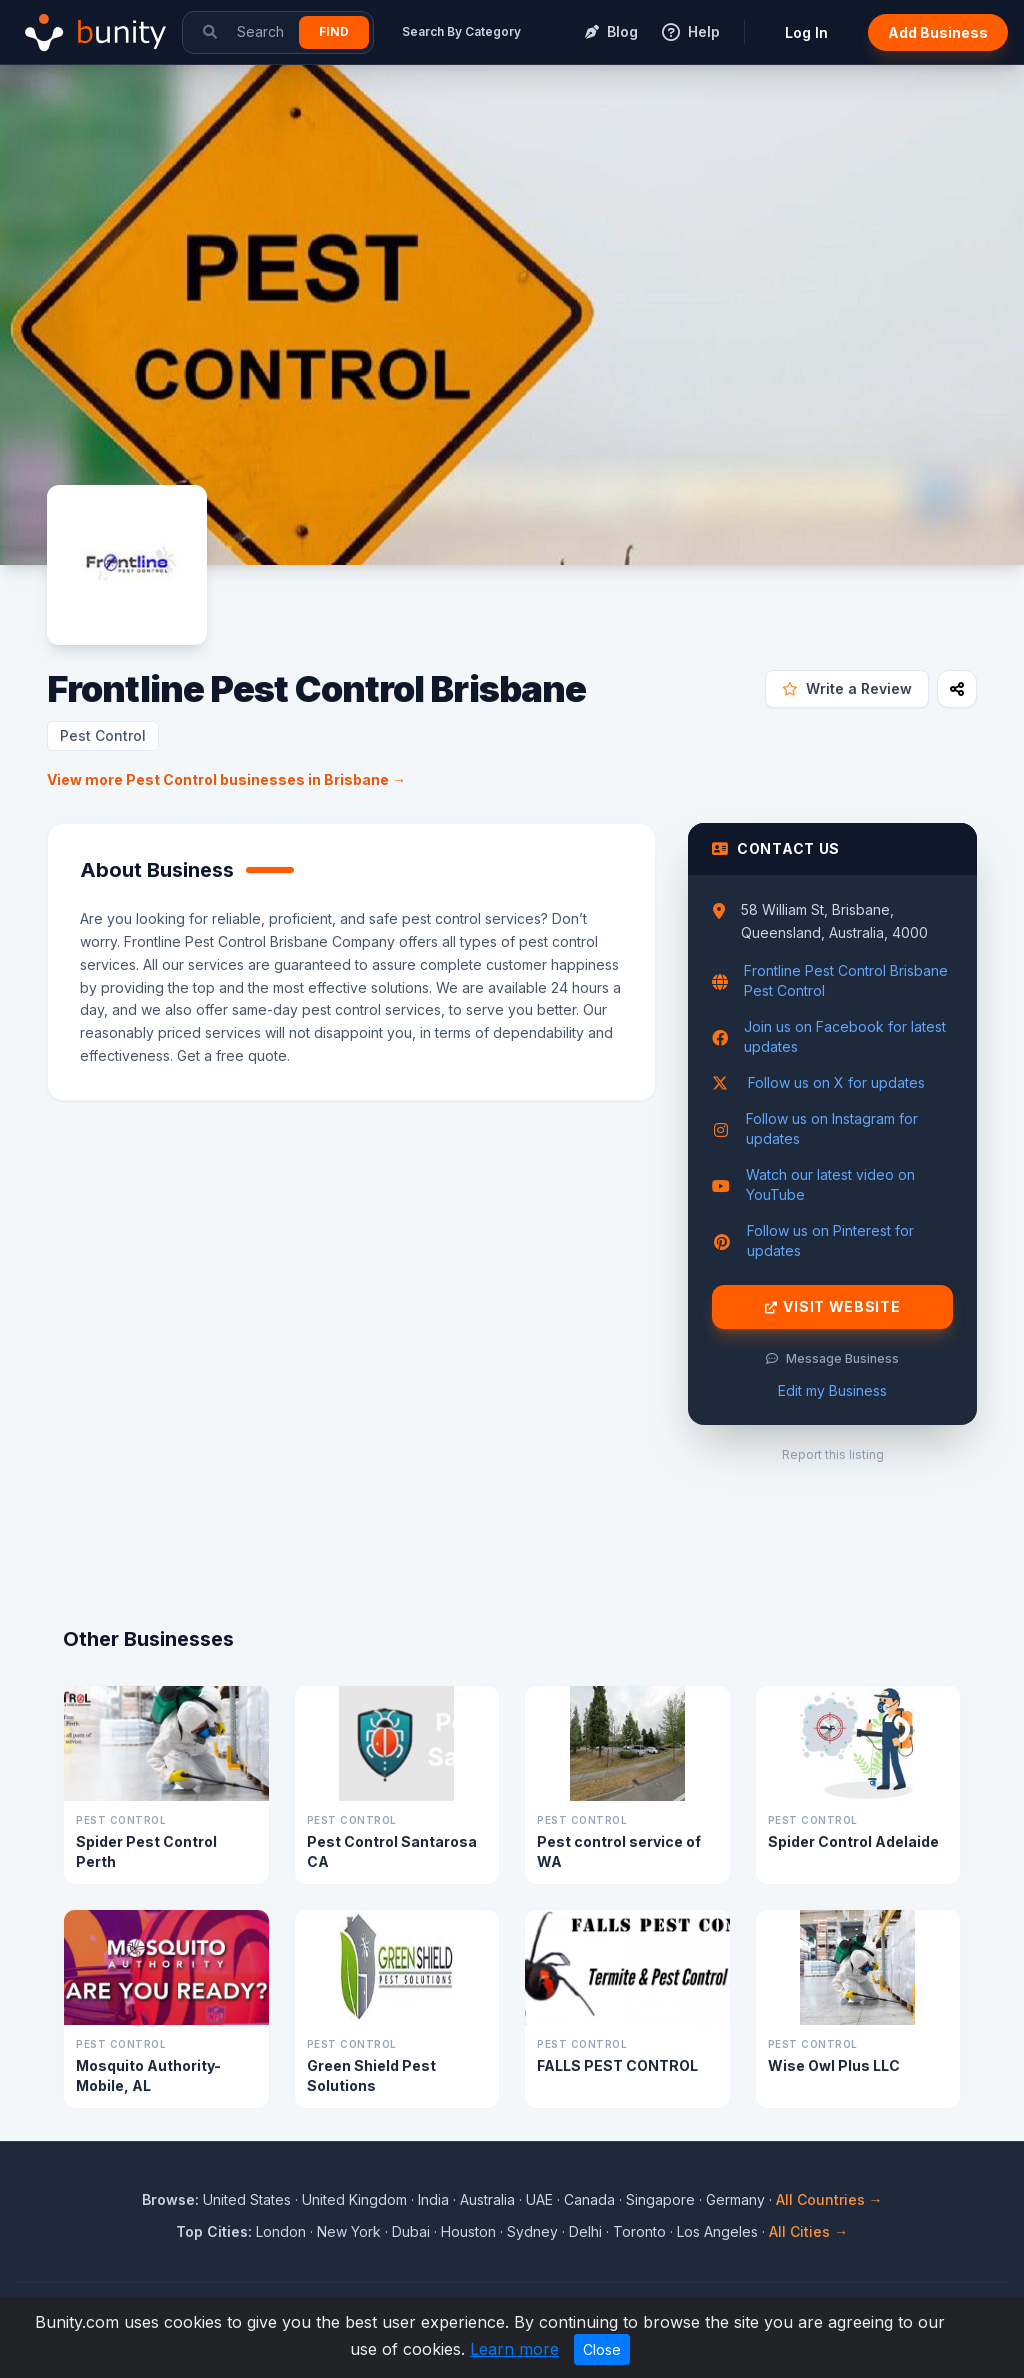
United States (247, 2199)
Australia (487, 2199)
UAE (539, 2199)
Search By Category (461, 31)
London (281, 2231)
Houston (468, 2231)
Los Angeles (717, 2231)
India (433, 2199)
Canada (589, 2199)
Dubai (411, 2231)
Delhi (585, 2231)
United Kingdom (354, 2199)
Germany (735, 2199)
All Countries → (829, 2199)
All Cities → (808, 2231)
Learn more (514, 2349)
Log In (806, 32)
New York (349, 2231)
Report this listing (833, 1454)
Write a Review (847, 688)
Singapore (660, 2199)
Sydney (532, 2231)
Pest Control (103, 735)
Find (334, 31)
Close (602, 2349)
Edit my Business (832, 1390)
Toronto (639, 2231)
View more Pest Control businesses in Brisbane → (226, 779)
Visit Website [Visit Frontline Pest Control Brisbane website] (833, 1307)
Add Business (938, 32)
